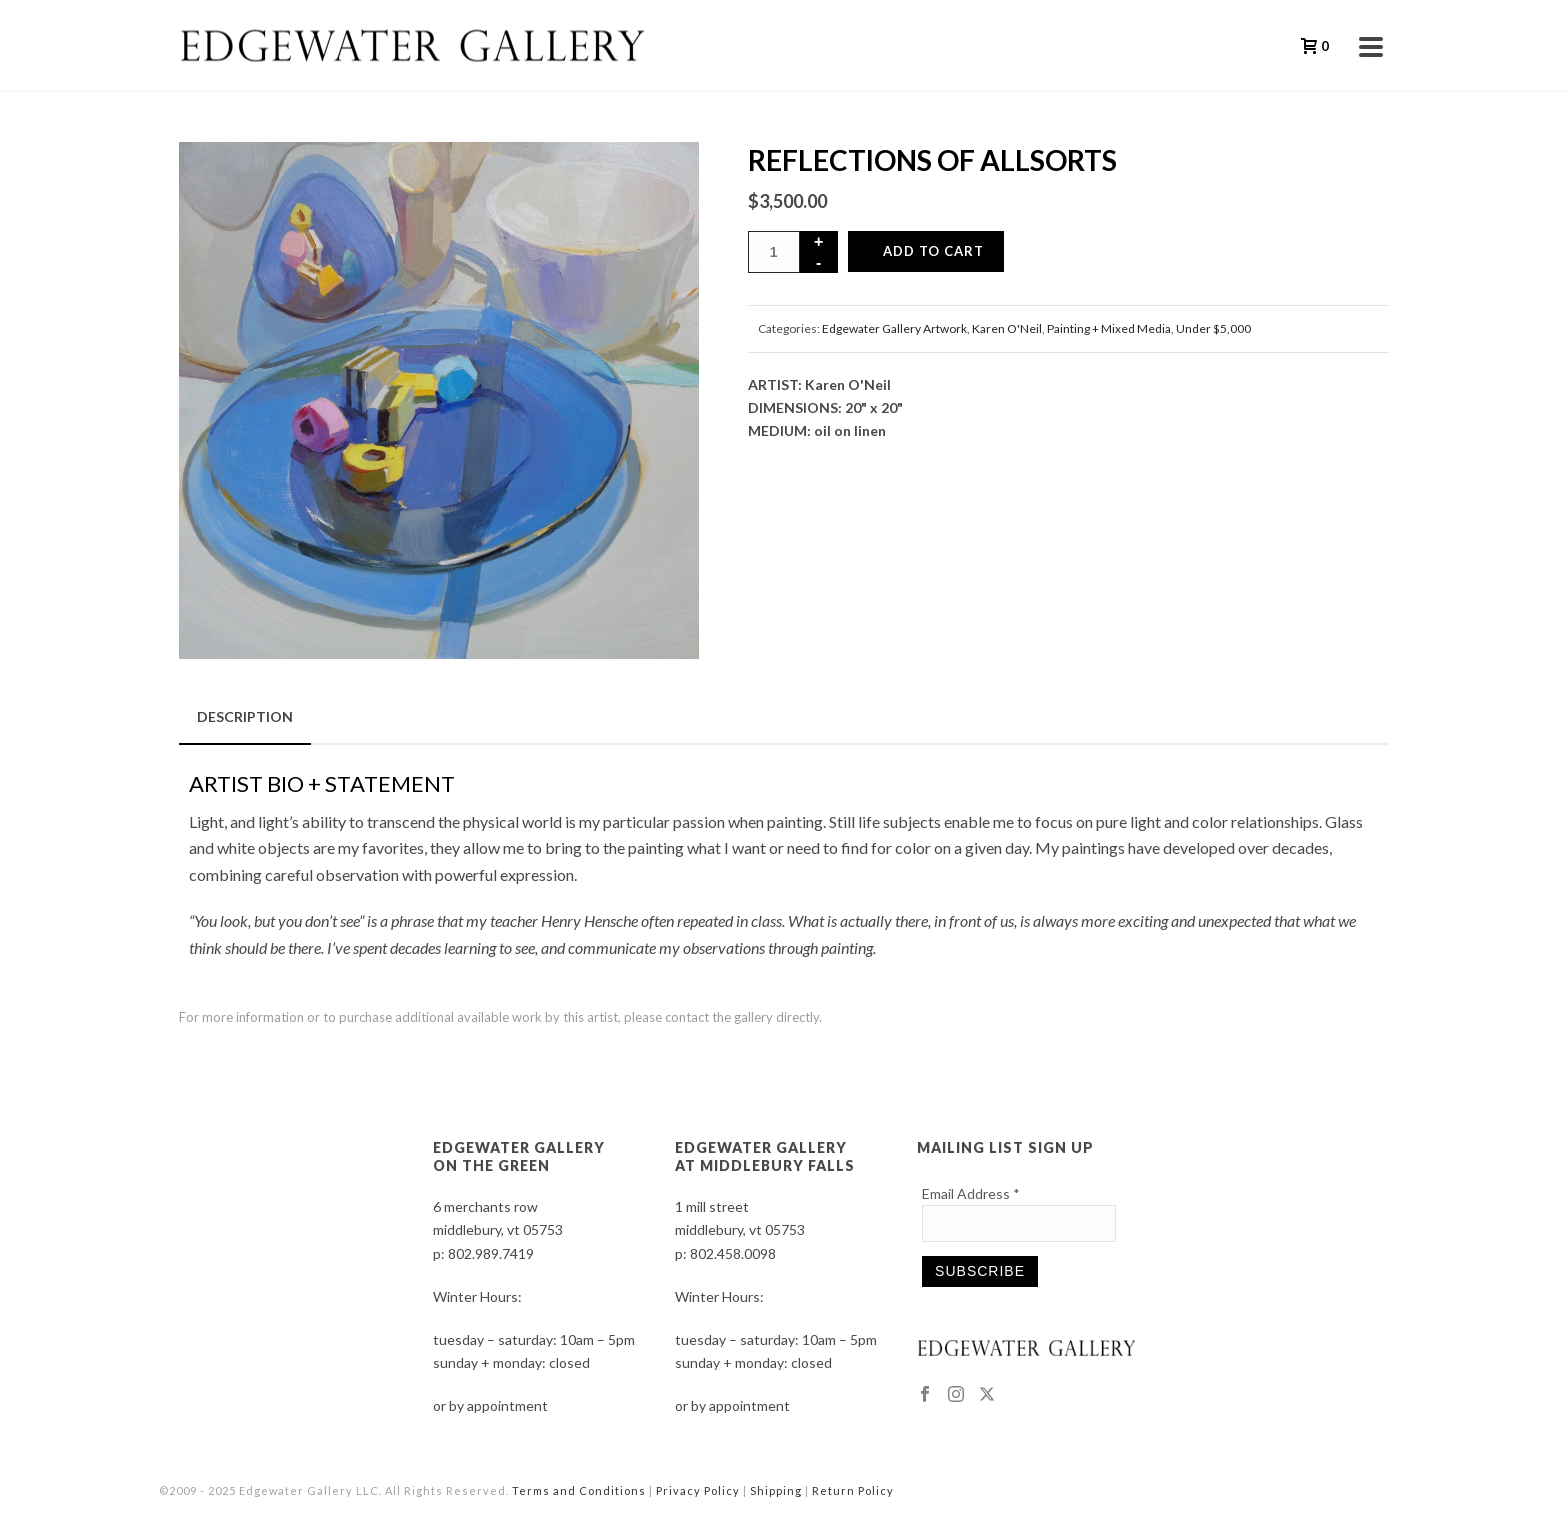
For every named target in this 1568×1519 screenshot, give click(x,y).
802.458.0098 (733, 1253)
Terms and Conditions (579, 1490)
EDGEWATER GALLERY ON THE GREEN (519, 1156)
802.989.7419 (491, 1253)
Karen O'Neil (1007, 328)
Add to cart (933, 251)
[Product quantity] (774, 252)
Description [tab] (245, 716)
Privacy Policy (698, 1490)
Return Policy (853, 1490)
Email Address (971, 1193)
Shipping (776, 1490)
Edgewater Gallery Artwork (894, 328)
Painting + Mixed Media (1109, 328)
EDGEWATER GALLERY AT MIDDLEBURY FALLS (765, 1156)
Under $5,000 (1213, 328)
